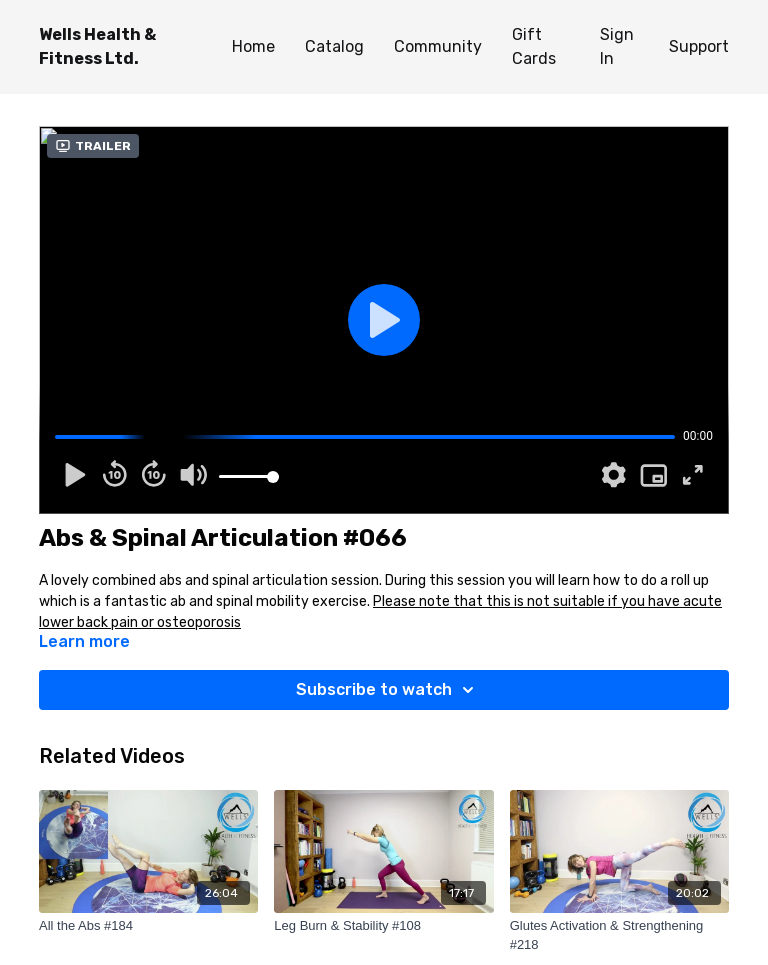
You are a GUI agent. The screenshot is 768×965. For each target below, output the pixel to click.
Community (438, 46)
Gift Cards (534, 46)
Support (699, 46)
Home (253, 46)
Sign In (617, 46)
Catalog (334, 46)
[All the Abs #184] (148, 926)
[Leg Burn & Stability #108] (383, 926)
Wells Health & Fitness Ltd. (97, 46)
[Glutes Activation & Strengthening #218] (619, 935)
